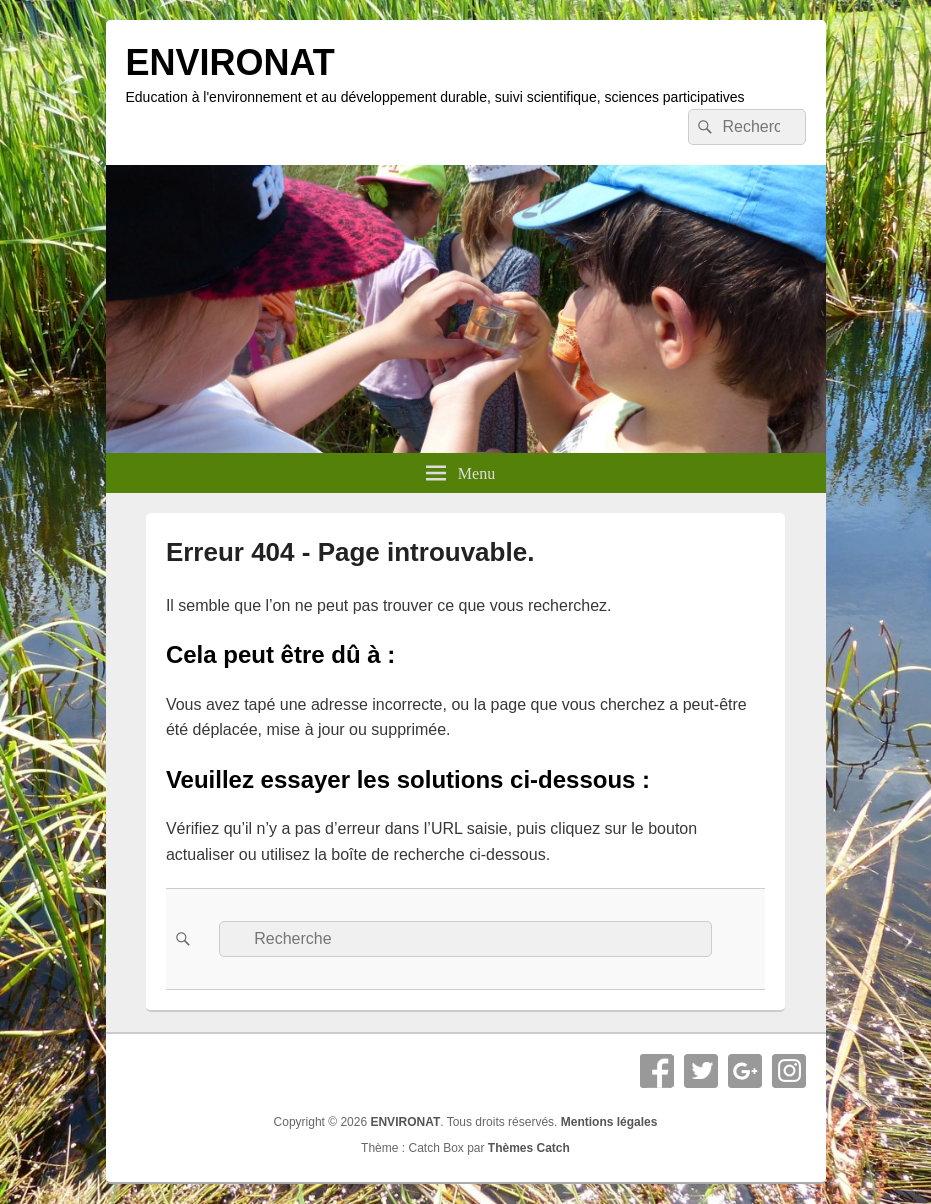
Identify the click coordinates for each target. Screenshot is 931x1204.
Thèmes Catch (529, 1148)
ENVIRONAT (230, 62)
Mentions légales (609, 1122)
